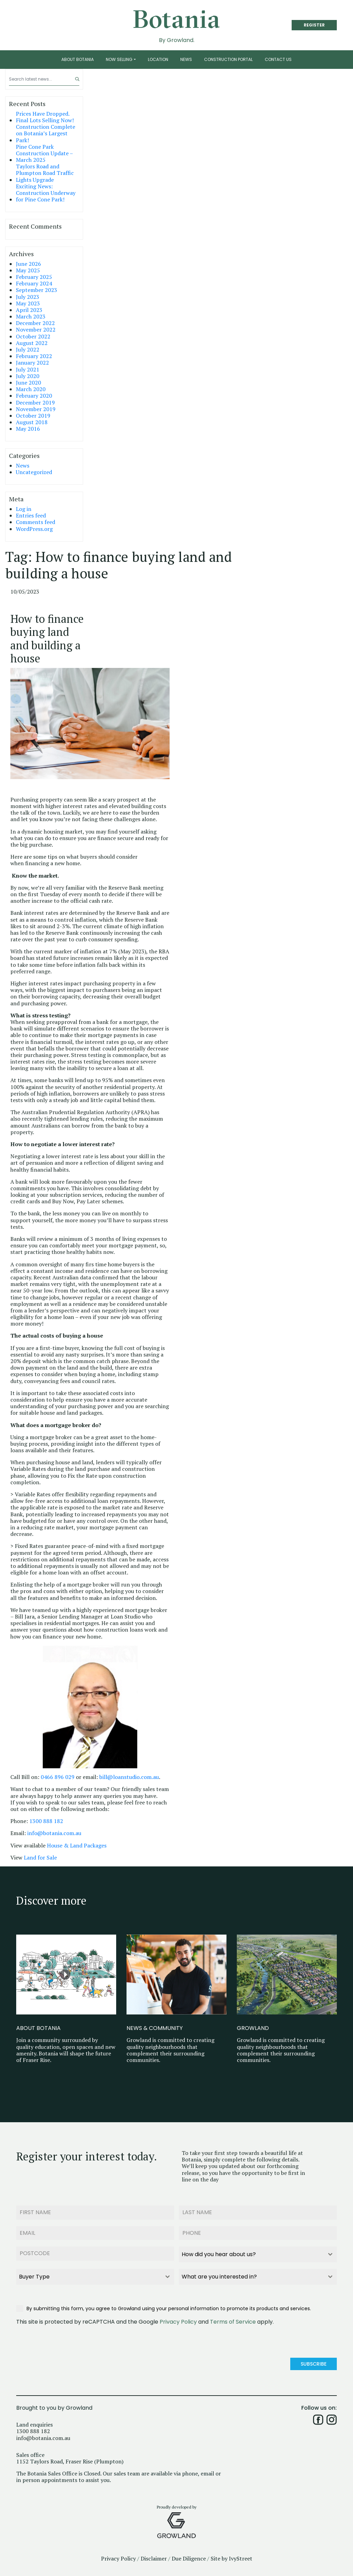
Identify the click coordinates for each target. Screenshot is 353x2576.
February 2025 (34, 277)
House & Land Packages (77, 1845)
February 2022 (34, 356)
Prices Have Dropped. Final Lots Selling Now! (45, 117)
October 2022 (33, 336)
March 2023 (31, 316)
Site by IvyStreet (231, 2555)
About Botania (77, 59)
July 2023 (27, 297)
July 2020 (27, 376)
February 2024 (34, 283)
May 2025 (28, 270)
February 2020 (34, 395)
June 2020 (28, 382)
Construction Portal (228, 59)
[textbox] (251, 2253)
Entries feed (31, 515)
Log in (23, 509)
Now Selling (119, 59)
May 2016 (28, 429)
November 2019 (36, 409)
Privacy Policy (178, 2320)
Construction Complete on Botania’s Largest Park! (45, 134)
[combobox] (258, 2253)
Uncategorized (34, 472)
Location (158, 59)
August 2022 (32, 343)
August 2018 (32, 422)
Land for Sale (41, 1857)
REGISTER (314, 25)
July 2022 (27, 349)
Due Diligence (189, 2555)
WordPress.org (34, 529)
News (186, 59)
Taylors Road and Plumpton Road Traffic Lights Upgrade (45, 173)
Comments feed (35, 522)
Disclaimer (154, 2555)
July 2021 (27, 369)
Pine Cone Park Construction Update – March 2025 (44, 154)
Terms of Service (233, 2320)
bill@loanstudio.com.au (129, 1777)
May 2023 (28, 303)
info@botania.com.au (54, 1833)
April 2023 (29, 310)
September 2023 (36, 290)
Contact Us (278, 59)
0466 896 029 (57, 1777)
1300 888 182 (46, 1821)
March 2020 (31, 389)
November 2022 (36, 329)
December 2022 (35, 323)
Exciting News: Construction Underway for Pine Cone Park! (45, 193)
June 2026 (28, 264)
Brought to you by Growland (54, 2405)
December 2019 (35, 402)
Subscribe (313, 2362)
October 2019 (33, 415)
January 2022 (32, 362)
